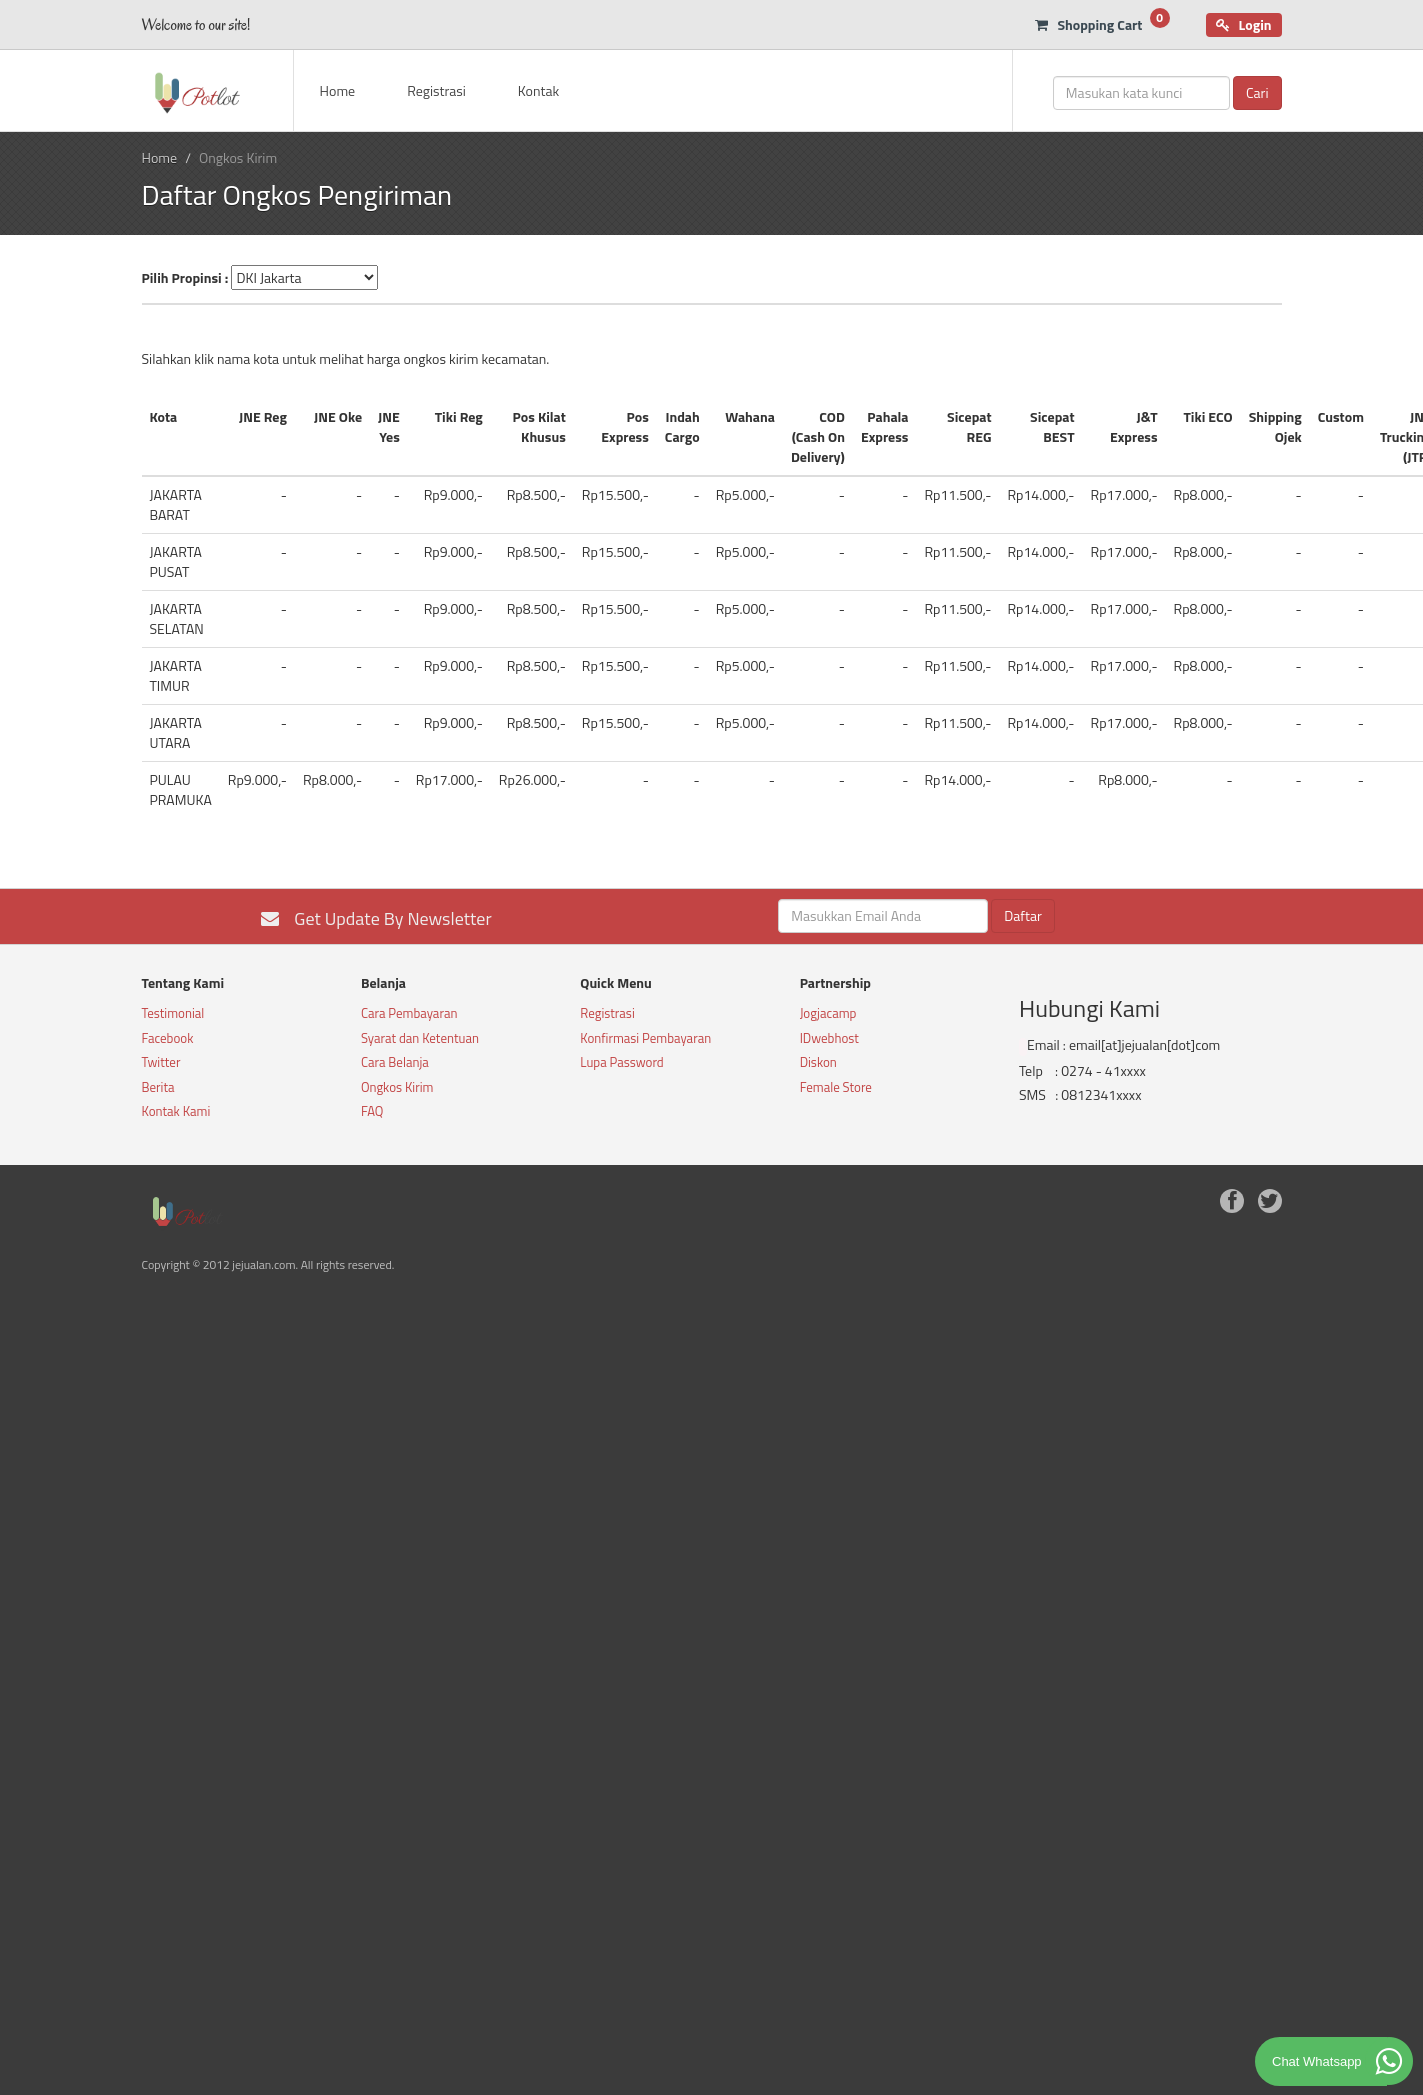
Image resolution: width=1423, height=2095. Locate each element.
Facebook (168, 1038)
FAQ (372, 1111)
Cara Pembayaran (409, 1013)
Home (338, 90)
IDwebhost (829, 1038)
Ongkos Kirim (397, 1087)
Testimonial (173, 1013)
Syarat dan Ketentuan (420, 1038)
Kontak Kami (176, 1111)
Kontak (538, 90)
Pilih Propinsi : (185, 278)
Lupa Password (621, 1062)
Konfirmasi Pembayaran (645, 1038)
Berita (158, 1087)
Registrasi (436, 90)
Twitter (161, 1062)
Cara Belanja (395, 1062)
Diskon (818, 1062)
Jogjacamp (828, 1013)
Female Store (836, 1087)
